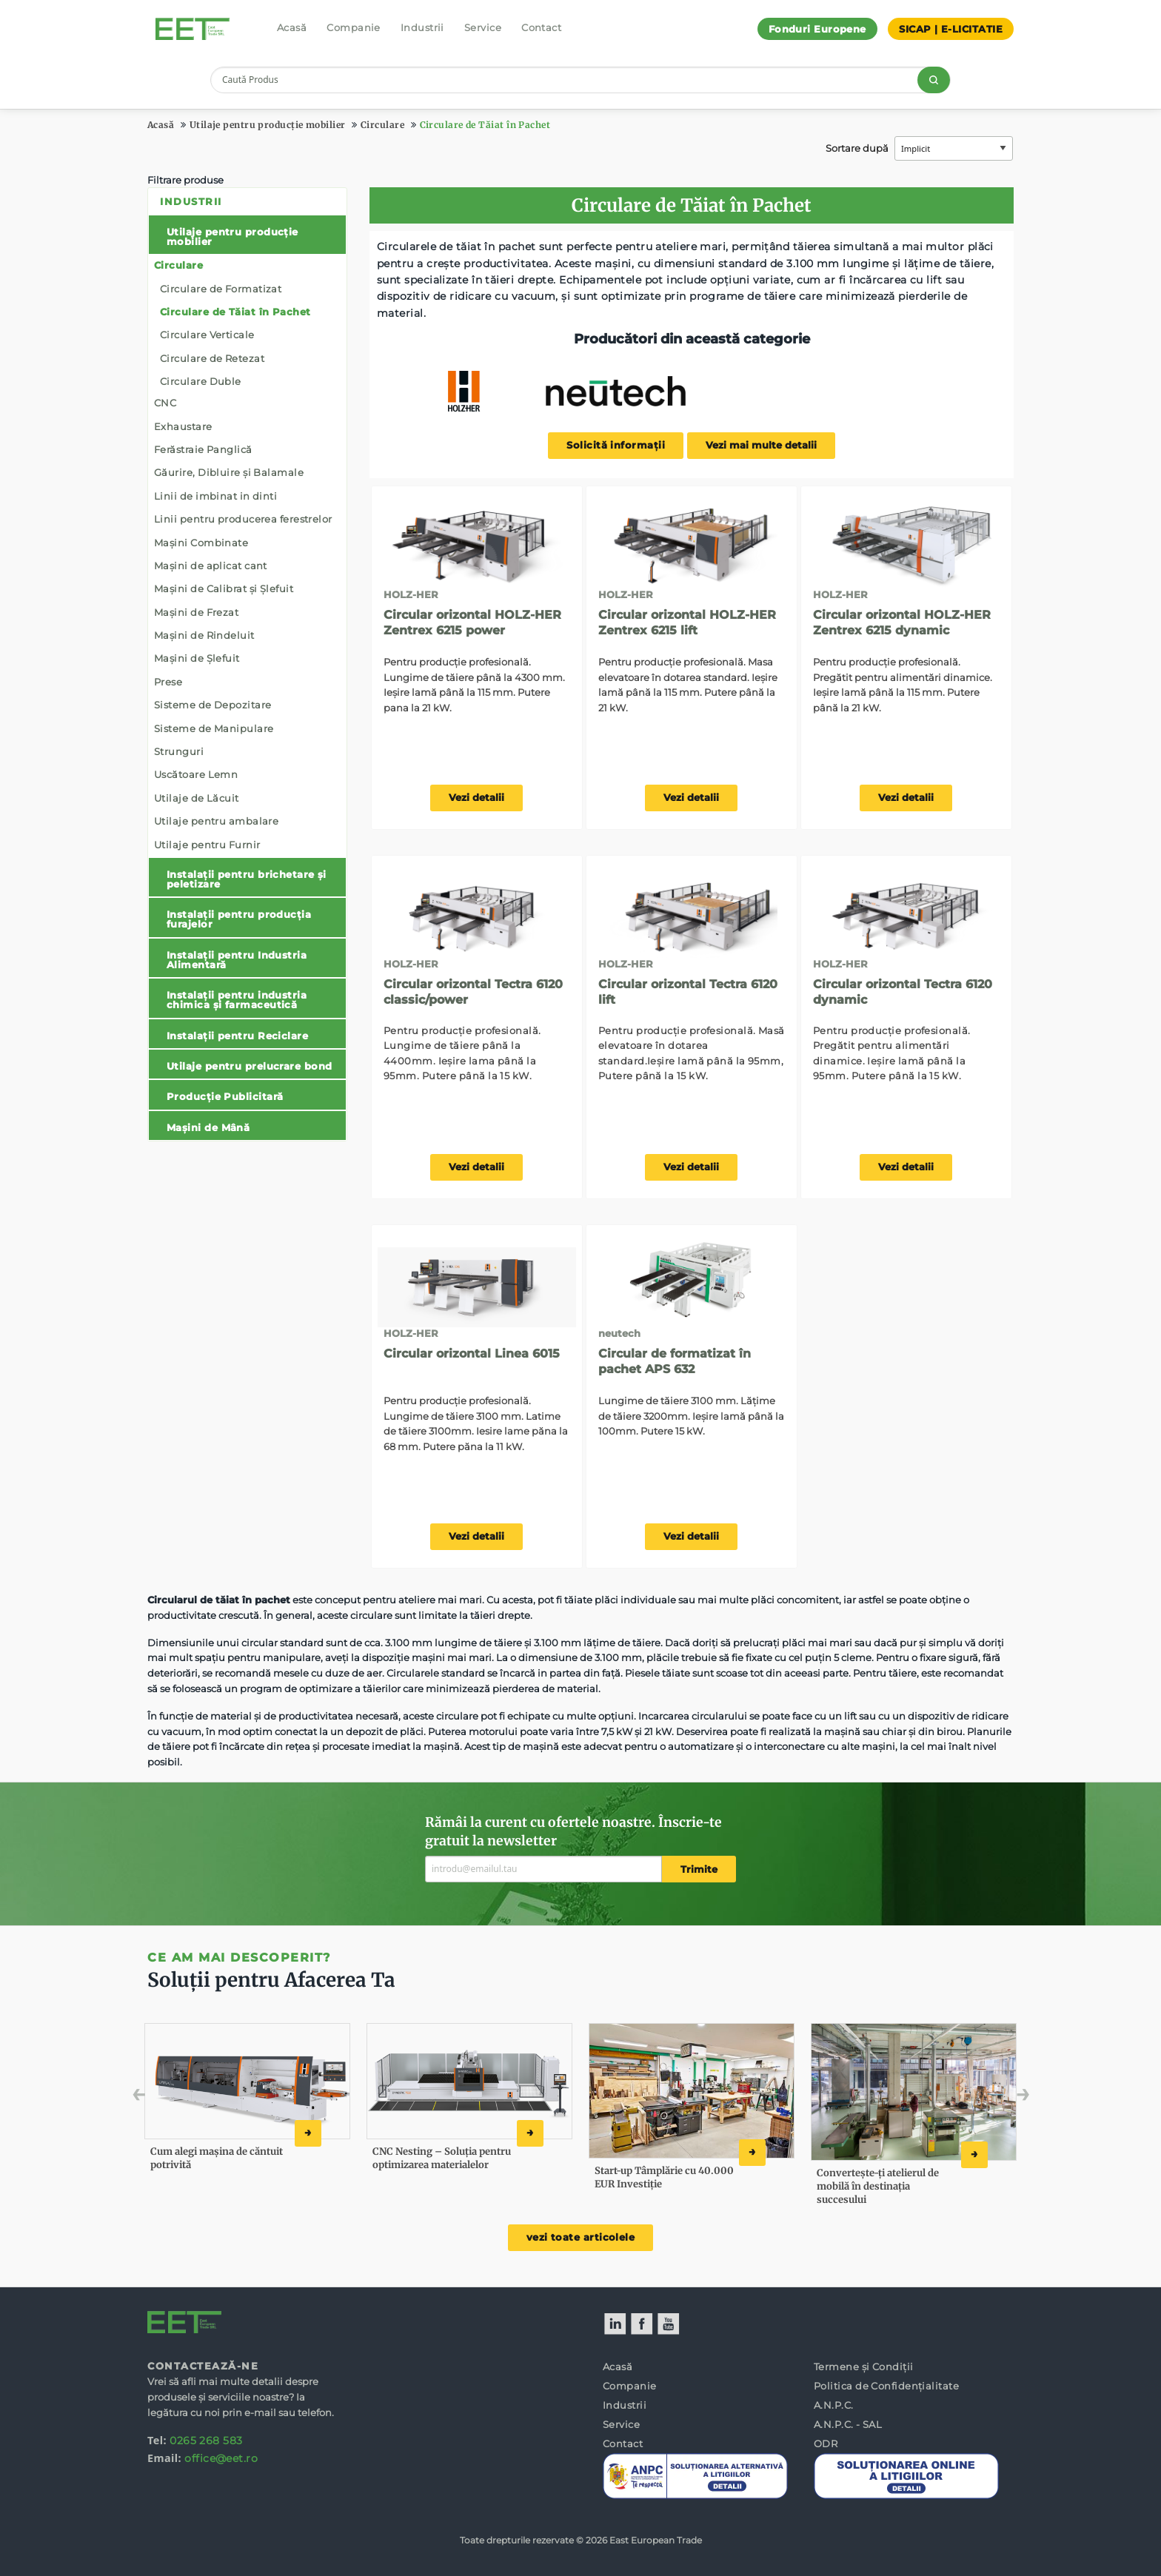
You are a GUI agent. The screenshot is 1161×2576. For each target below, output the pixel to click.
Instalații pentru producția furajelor (239, 919)
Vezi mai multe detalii (761, 445)
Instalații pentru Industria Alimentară (237, 959)
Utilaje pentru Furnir (207, 845)
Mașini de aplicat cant (210, 565)
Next (1000, 2098)
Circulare (382, 124)
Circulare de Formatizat (220, 289)
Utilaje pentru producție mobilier (268, 124)
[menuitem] (247, 664)
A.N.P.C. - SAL (848, 2424)
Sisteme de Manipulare (213, 728)
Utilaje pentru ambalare (216, 821)
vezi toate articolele (580, 2237)
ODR (825, 2443)
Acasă (292, 27)
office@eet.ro (221, 2458)
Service (482, 27)
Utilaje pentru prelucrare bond (249, 1066)
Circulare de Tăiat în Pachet (485, 124)
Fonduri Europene (817, 29)
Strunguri (179, 751)
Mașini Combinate (201, 543)
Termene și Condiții (864, 2366)
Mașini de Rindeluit (204, 635)
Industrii (422, 27)
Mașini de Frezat (196, 612)
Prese (168, 682)
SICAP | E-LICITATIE (951, 29)
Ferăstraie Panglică (203, 449)
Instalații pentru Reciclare (237, 1036)
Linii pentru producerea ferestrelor (243, 519)
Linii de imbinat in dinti (215, 496)
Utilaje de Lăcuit (196, 798)
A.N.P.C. (834, 2405)
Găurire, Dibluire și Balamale (229, 472)
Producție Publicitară (225, 1096)
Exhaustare (183, 426)
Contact (541, 27)
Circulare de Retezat (212, 358)
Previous (171, 2098)
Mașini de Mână (208, 1127)
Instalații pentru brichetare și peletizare (247, 879)
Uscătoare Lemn (196, 774)
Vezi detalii (476, 797)
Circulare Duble (200, 381)
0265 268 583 (206, 2440)
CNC (165, 403)
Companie (354, 27)
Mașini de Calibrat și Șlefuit (223, 588)
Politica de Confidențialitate (886, 2386)
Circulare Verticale (207, 335)
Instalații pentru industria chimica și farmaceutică (237, 999)
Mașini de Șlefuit (197, 658)
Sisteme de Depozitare (212, 705)
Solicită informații (615, 445)
